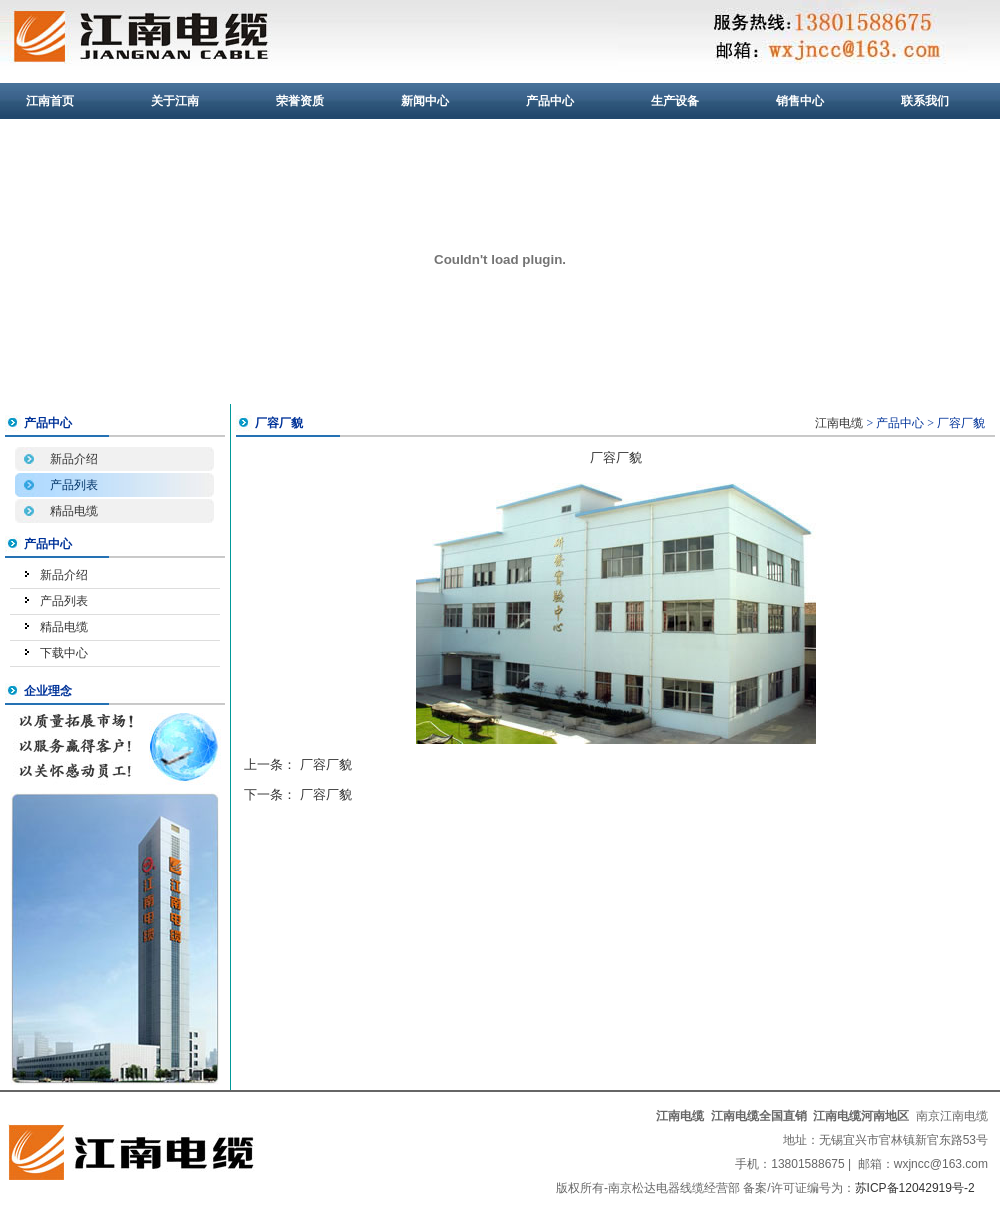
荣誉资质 (300, 101)
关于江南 (175, 101)
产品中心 (550, 101)
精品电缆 (74, 511)
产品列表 (74, 485)
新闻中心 (425, 101)
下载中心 (64, 653)
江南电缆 (839, 423)
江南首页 (50, 101)
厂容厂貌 (326, 764)
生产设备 (675, 101)
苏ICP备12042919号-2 (915, 1188)
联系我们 (925, 101)
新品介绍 (74, 459)
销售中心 (800, 101)
